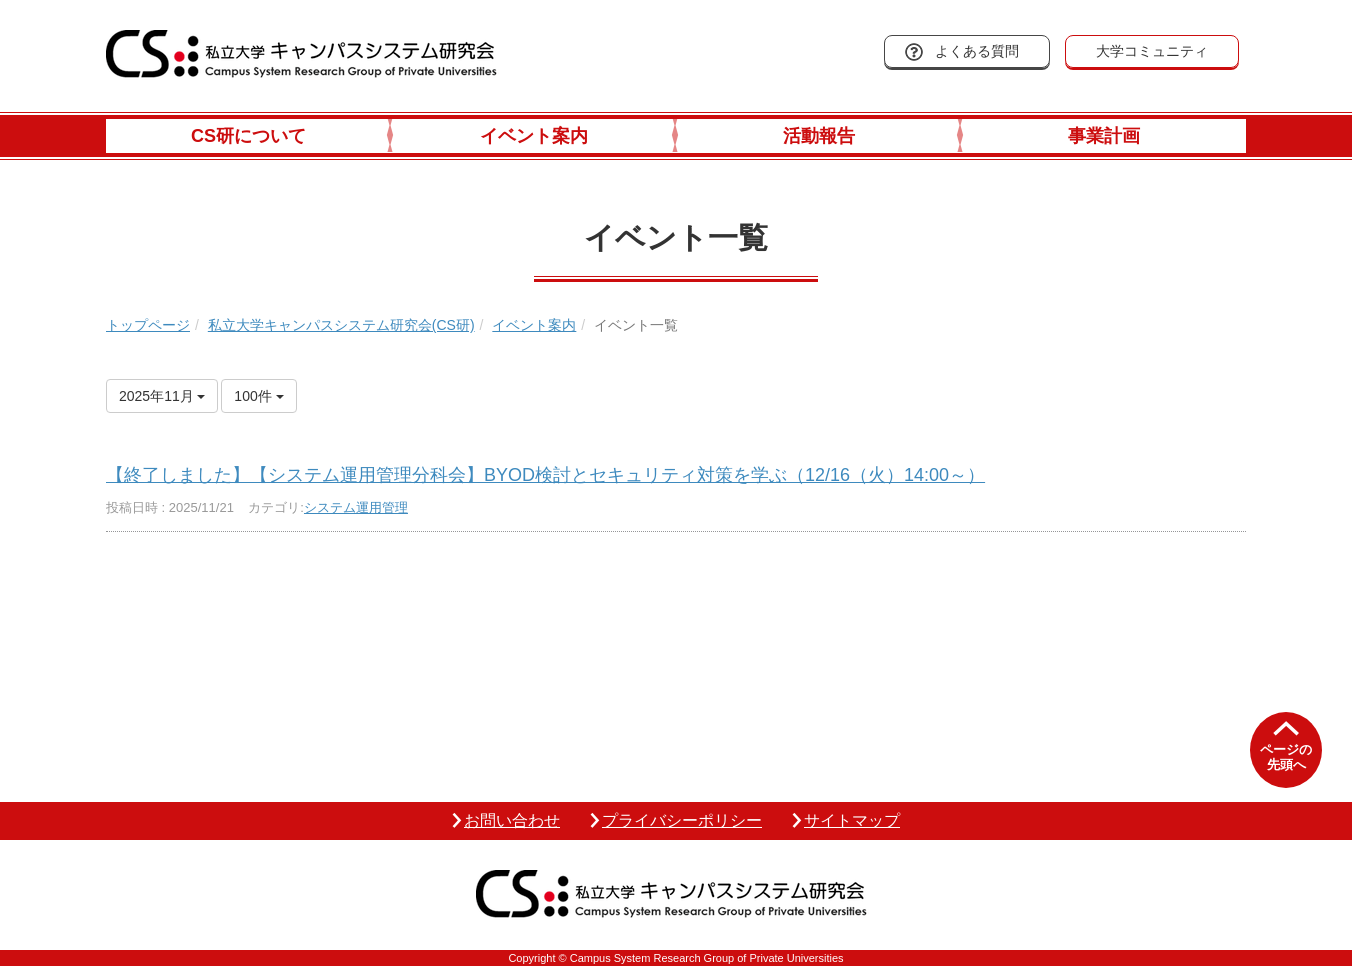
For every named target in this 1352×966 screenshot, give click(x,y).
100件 (258, 396)
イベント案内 (534, 136)
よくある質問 (977, 51)
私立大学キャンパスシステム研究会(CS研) (341, 325)
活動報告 (819, 136)
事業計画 (1104, 136)
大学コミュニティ (1152, 51)
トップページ (148, 325)
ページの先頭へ (1286, 757)
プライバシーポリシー (682, 820)
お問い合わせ (512, 820)
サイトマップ (852, 820)
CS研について (248, 136)
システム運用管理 (356, 507)
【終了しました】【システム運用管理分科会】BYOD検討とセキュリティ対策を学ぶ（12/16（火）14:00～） (545, 475)
